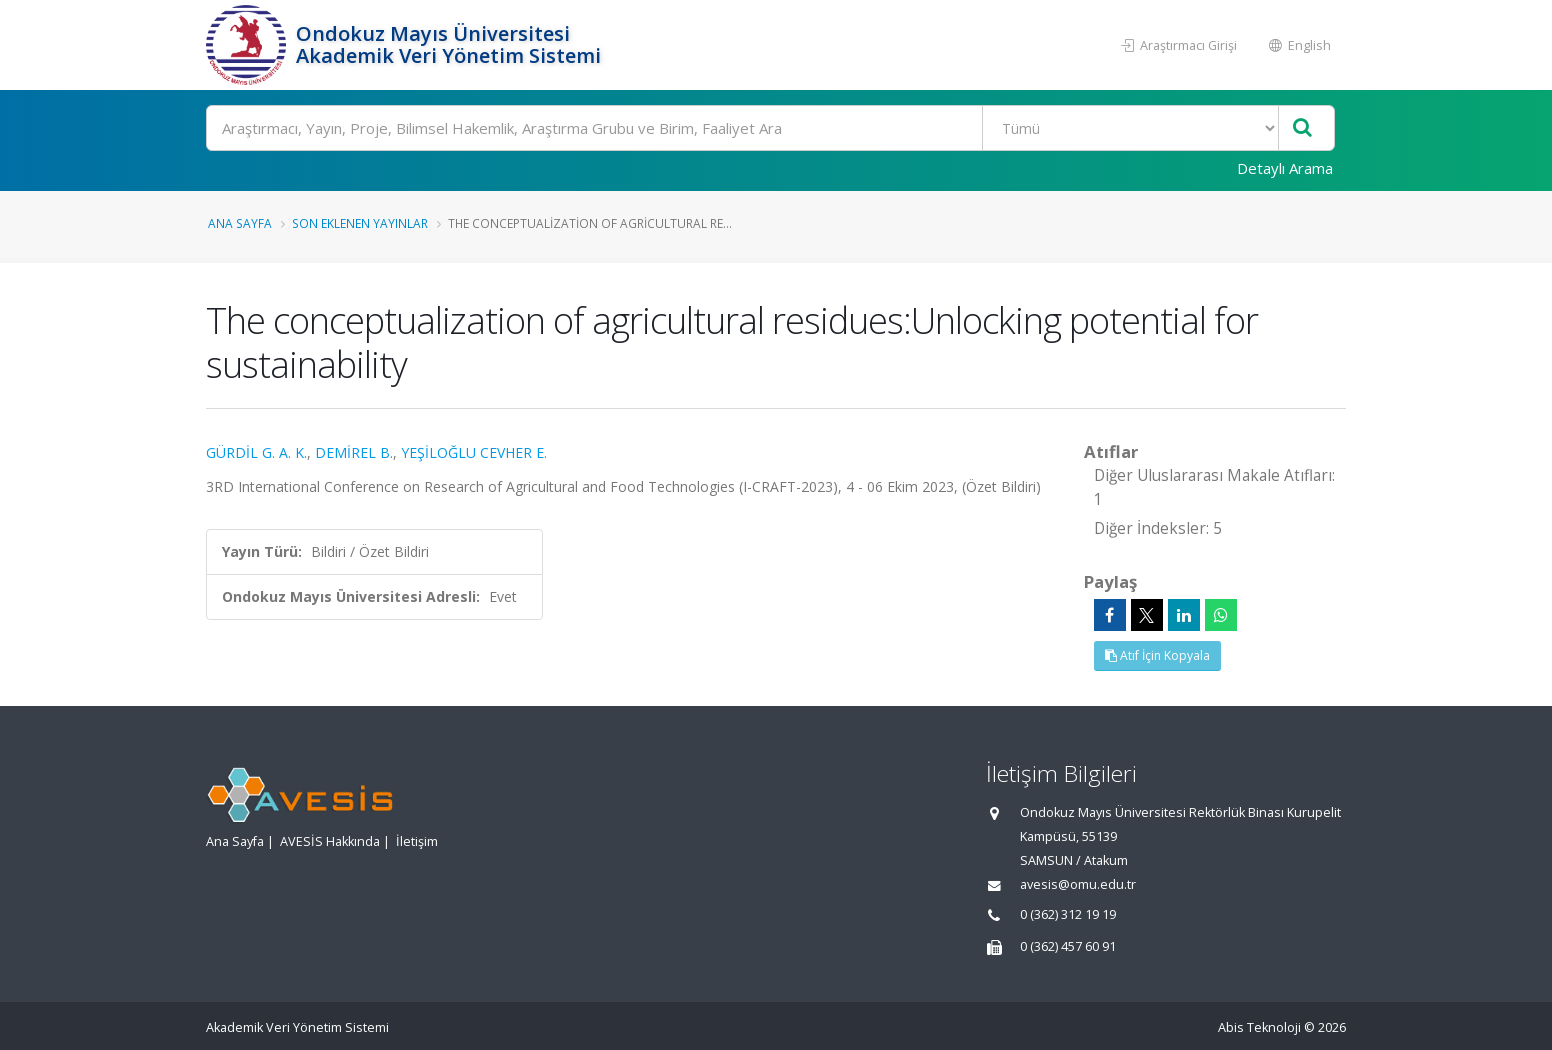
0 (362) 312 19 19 (1068, 914)
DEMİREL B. (354, 452)
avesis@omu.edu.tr (1078, 884)
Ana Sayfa (240, 223)
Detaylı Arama (1285, 168)
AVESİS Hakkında (330, 841)
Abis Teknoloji (1259, 1027)
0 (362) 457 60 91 (1068, 946)
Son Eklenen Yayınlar (360, 223)
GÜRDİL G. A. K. (256, 452)
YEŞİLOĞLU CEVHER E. (474, 452)
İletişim (417, 841)
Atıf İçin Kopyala (1157, 655)
